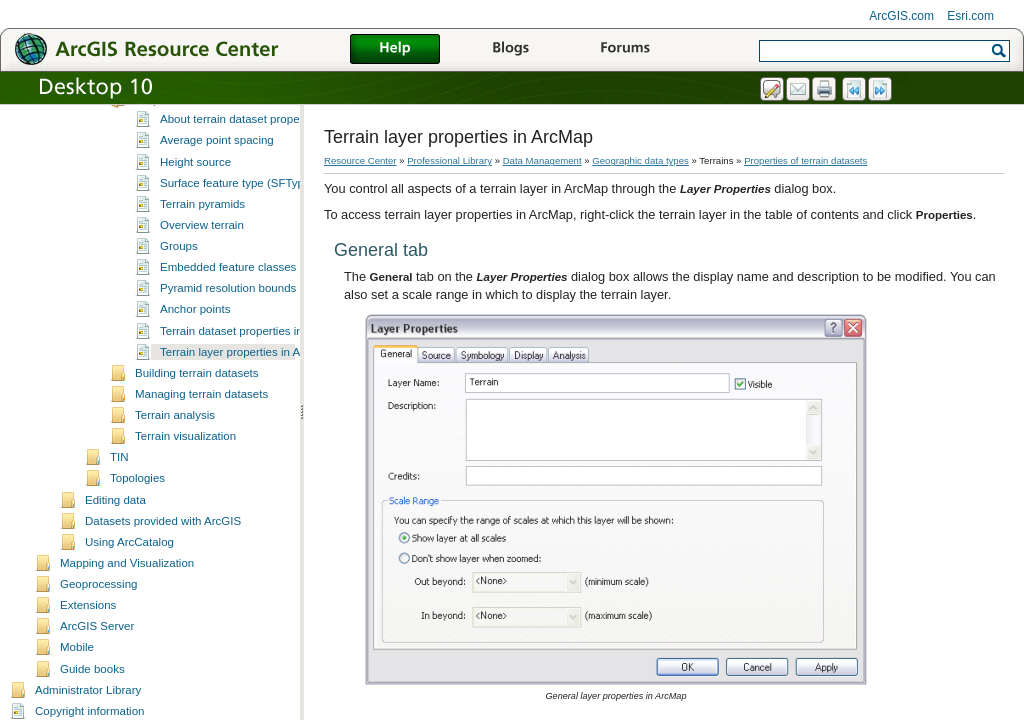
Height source (195, 201)
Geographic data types (640, 160)
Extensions (88, 644)
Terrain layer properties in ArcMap (246, 391)
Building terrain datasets (197, 412)
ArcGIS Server (97, 665)
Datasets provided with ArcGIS (163, 560)
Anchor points (195, 348)
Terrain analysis (175, 454)
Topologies (137, 517)
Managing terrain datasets (201, 433)
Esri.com (970, 16)
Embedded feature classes (228, 306)
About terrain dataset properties (240, 158)
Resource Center (360, 160)
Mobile (77, 686)
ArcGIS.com (901, 16)
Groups (179, 285)
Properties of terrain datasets (209, 139)
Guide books (92, 708)
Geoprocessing (98, 623)
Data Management (542, 160)
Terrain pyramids (202, 243)
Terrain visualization (185, 475)
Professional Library (449, 160)
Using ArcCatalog (129, 581)
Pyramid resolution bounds (228, 327)
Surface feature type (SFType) (237, 222)
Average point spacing (217, 179)
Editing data (115, 539)
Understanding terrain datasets (213, 118)
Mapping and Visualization (127, 602)
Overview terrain (202, 264)
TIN (119, 496)
